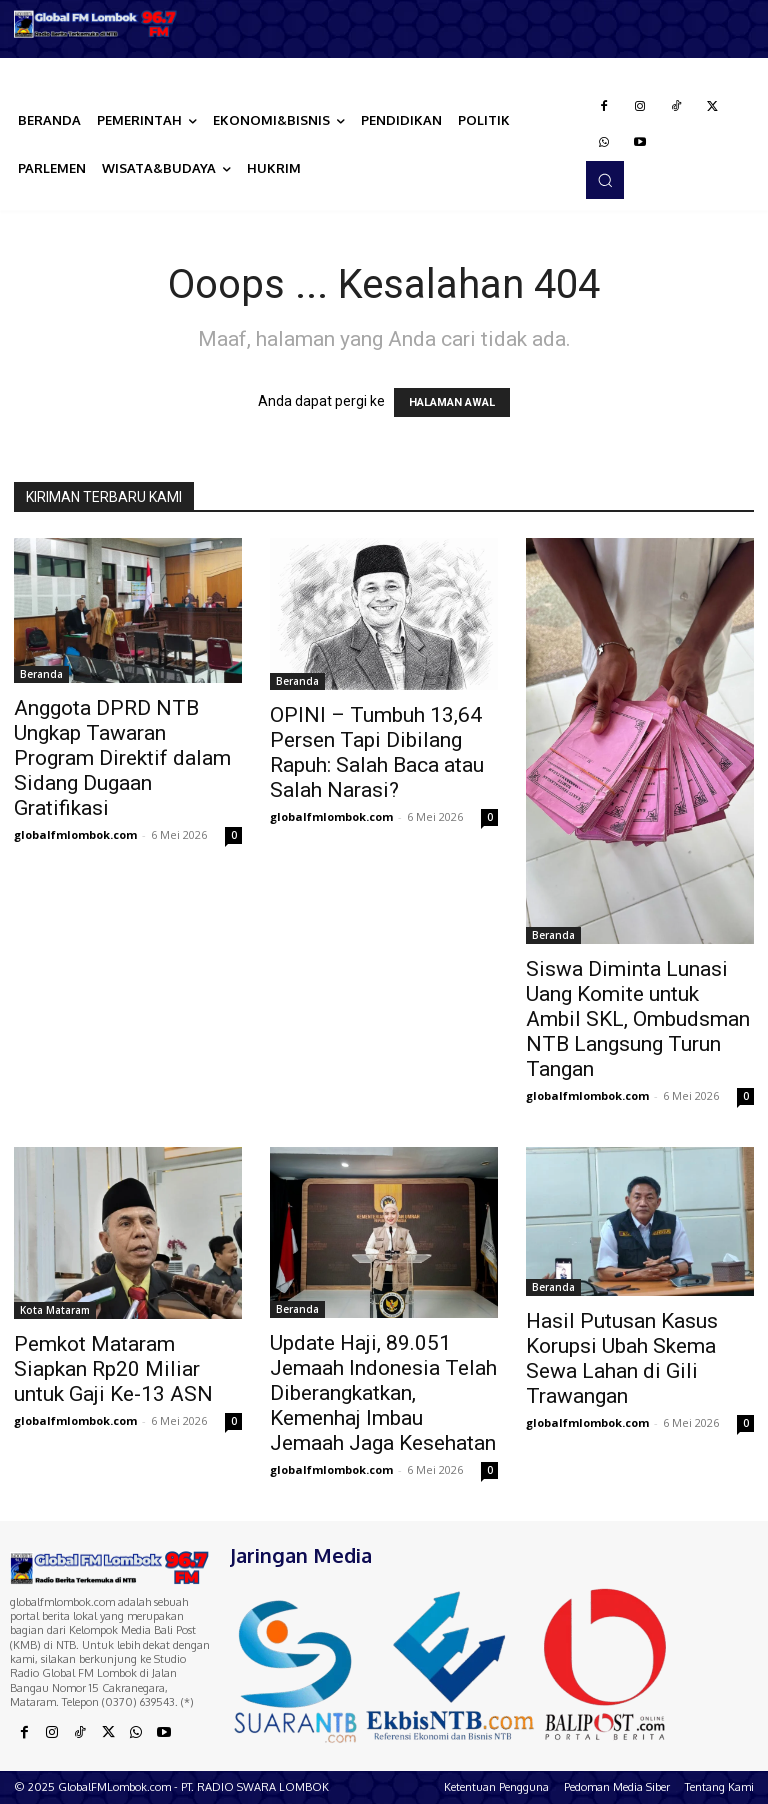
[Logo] (96, 24)
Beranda (41, 674)
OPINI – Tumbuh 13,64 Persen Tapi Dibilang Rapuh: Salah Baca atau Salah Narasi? (377, 752)
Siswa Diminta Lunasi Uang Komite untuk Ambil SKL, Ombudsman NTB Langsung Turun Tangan (638, 1019)
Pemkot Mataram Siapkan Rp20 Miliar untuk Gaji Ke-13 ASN (113, 1369)
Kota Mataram (55, 1310)
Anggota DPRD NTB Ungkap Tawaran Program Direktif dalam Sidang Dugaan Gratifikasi (122, 758)
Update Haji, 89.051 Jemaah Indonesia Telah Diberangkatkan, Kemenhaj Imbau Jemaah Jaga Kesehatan (383, 1393)
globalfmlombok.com (75, 834)
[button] (605, 180)
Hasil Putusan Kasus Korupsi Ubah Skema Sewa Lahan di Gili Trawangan (622, 1358)
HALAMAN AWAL (452, 402)
